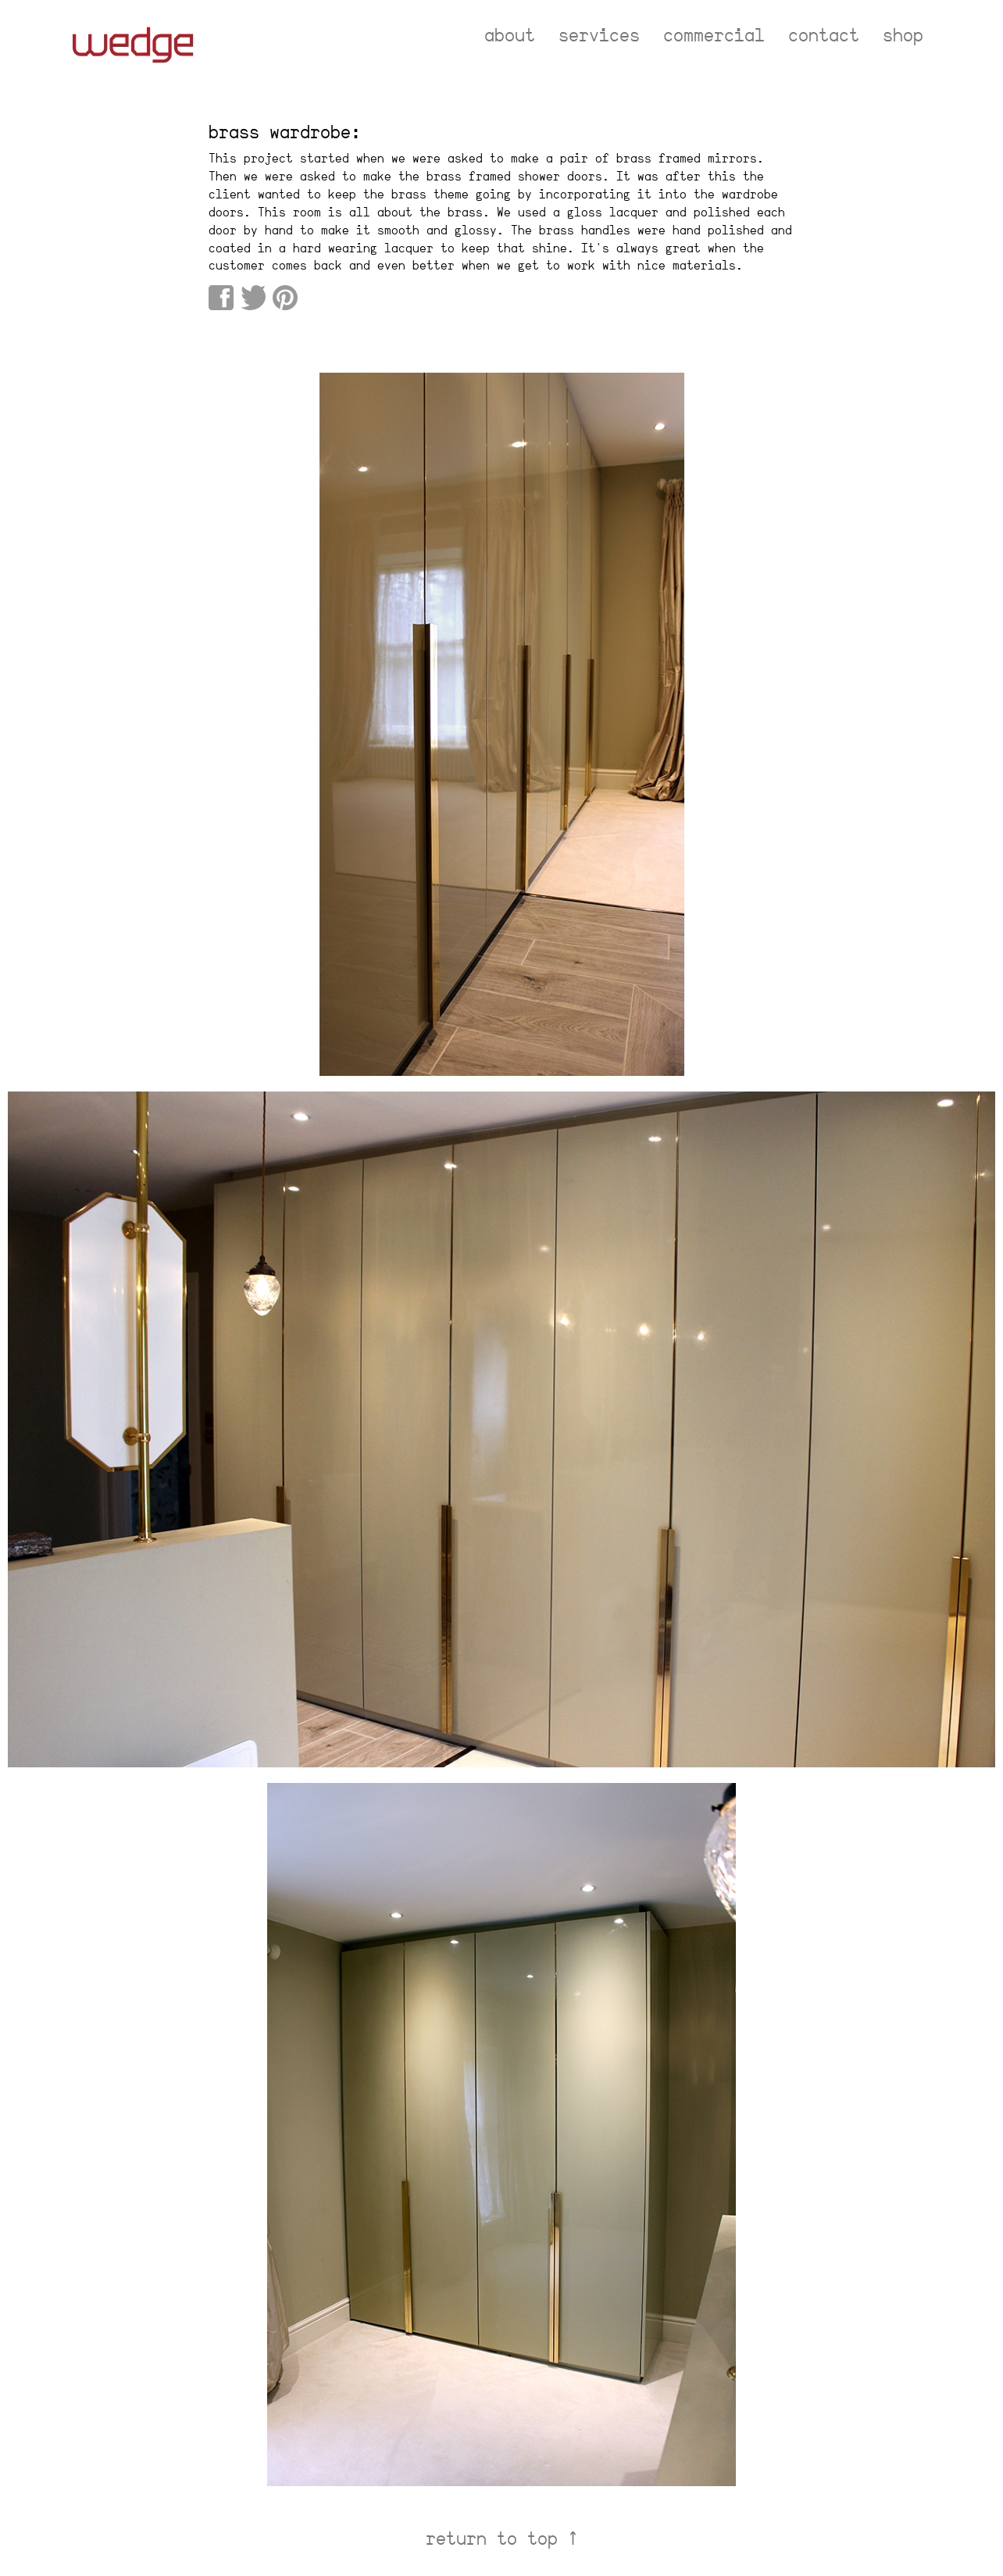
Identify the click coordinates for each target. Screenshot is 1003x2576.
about (509, 35)
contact (823, 35)
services (599, 35)
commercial (714, 35)
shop (903, 35)
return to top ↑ (502, 2538)
